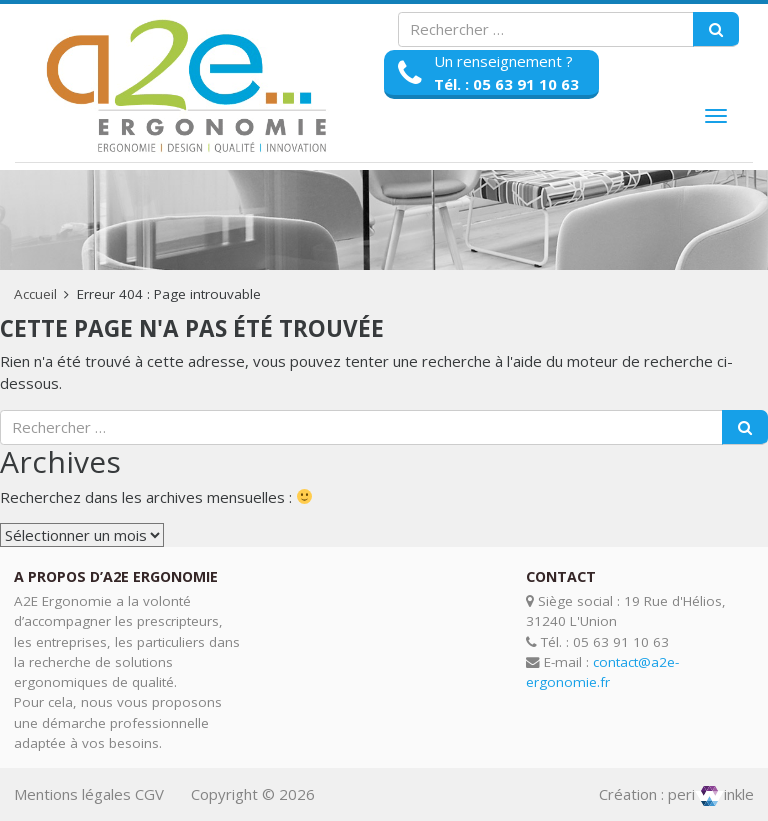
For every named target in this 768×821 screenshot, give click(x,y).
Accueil (35, 294)
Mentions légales (72, 794)
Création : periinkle (676, 794)
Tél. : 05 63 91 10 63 (506, 84)
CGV (149, 794)
